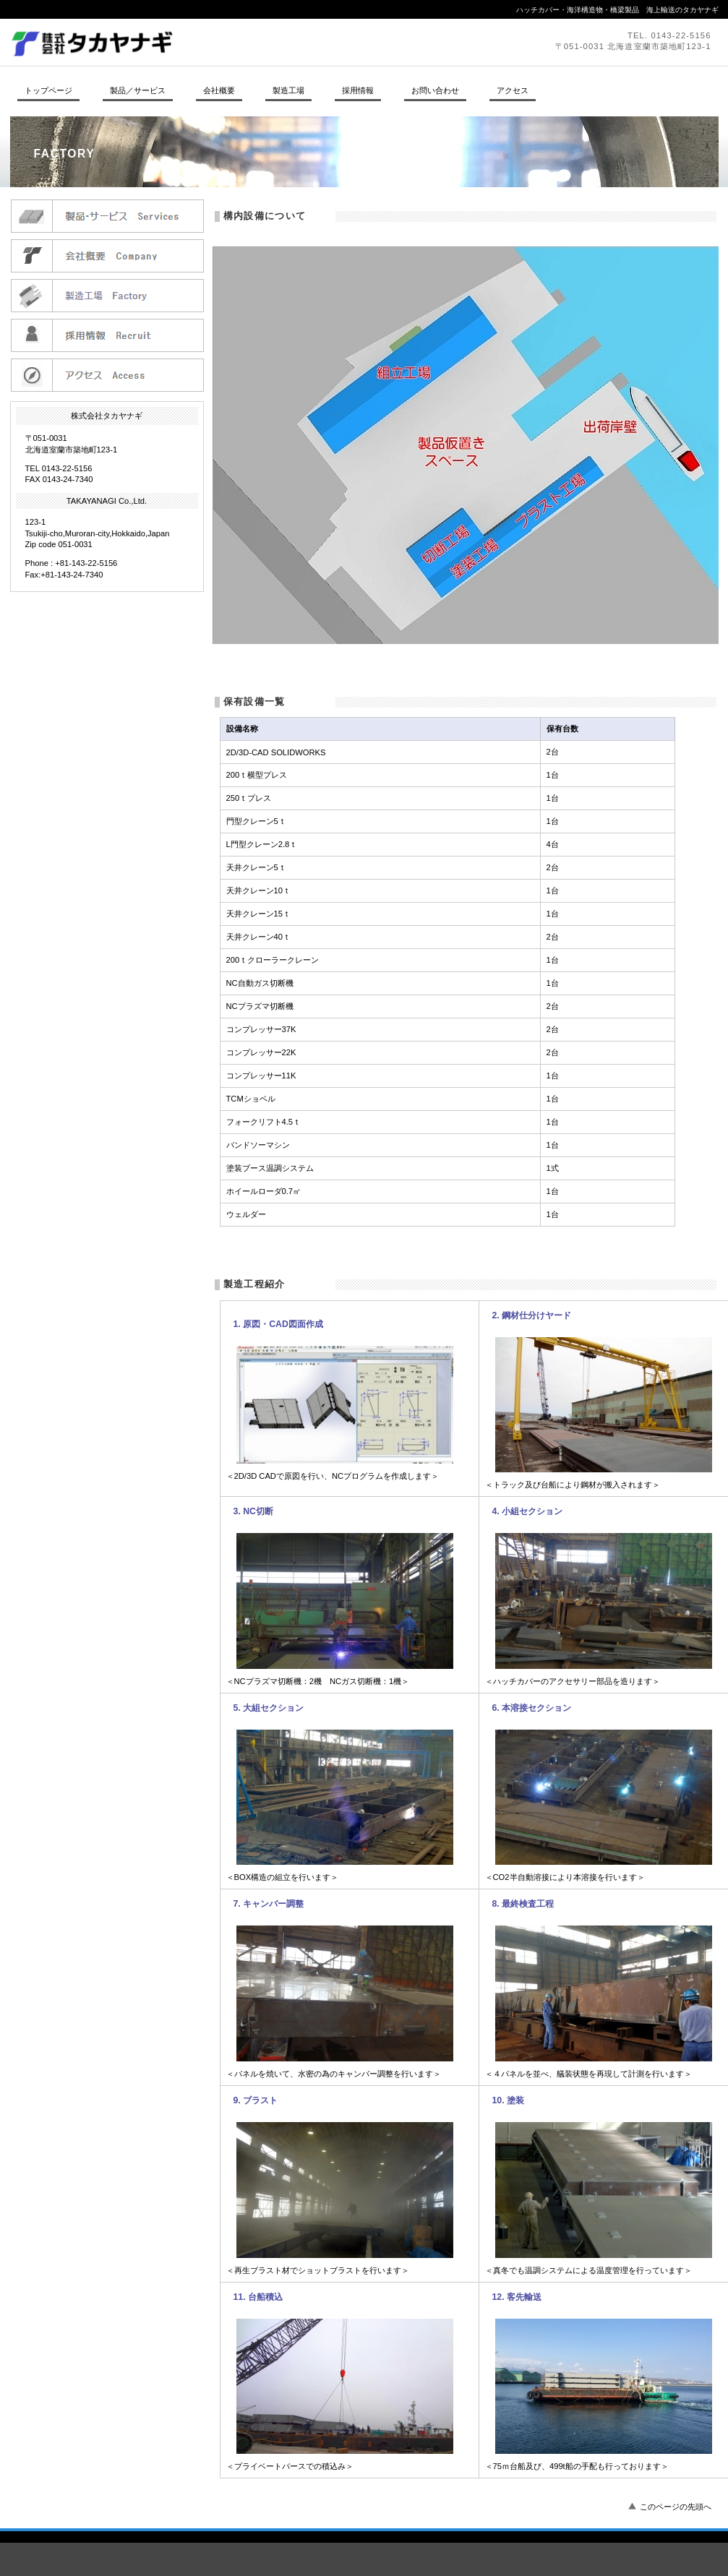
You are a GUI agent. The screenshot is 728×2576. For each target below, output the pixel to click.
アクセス (107, 375)
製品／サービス (107, 216)
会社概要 (107, 255)
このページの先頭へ (675, 2506)
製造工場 (107, 295)
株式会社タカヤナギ (209, 41)
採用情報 (107, 335)
